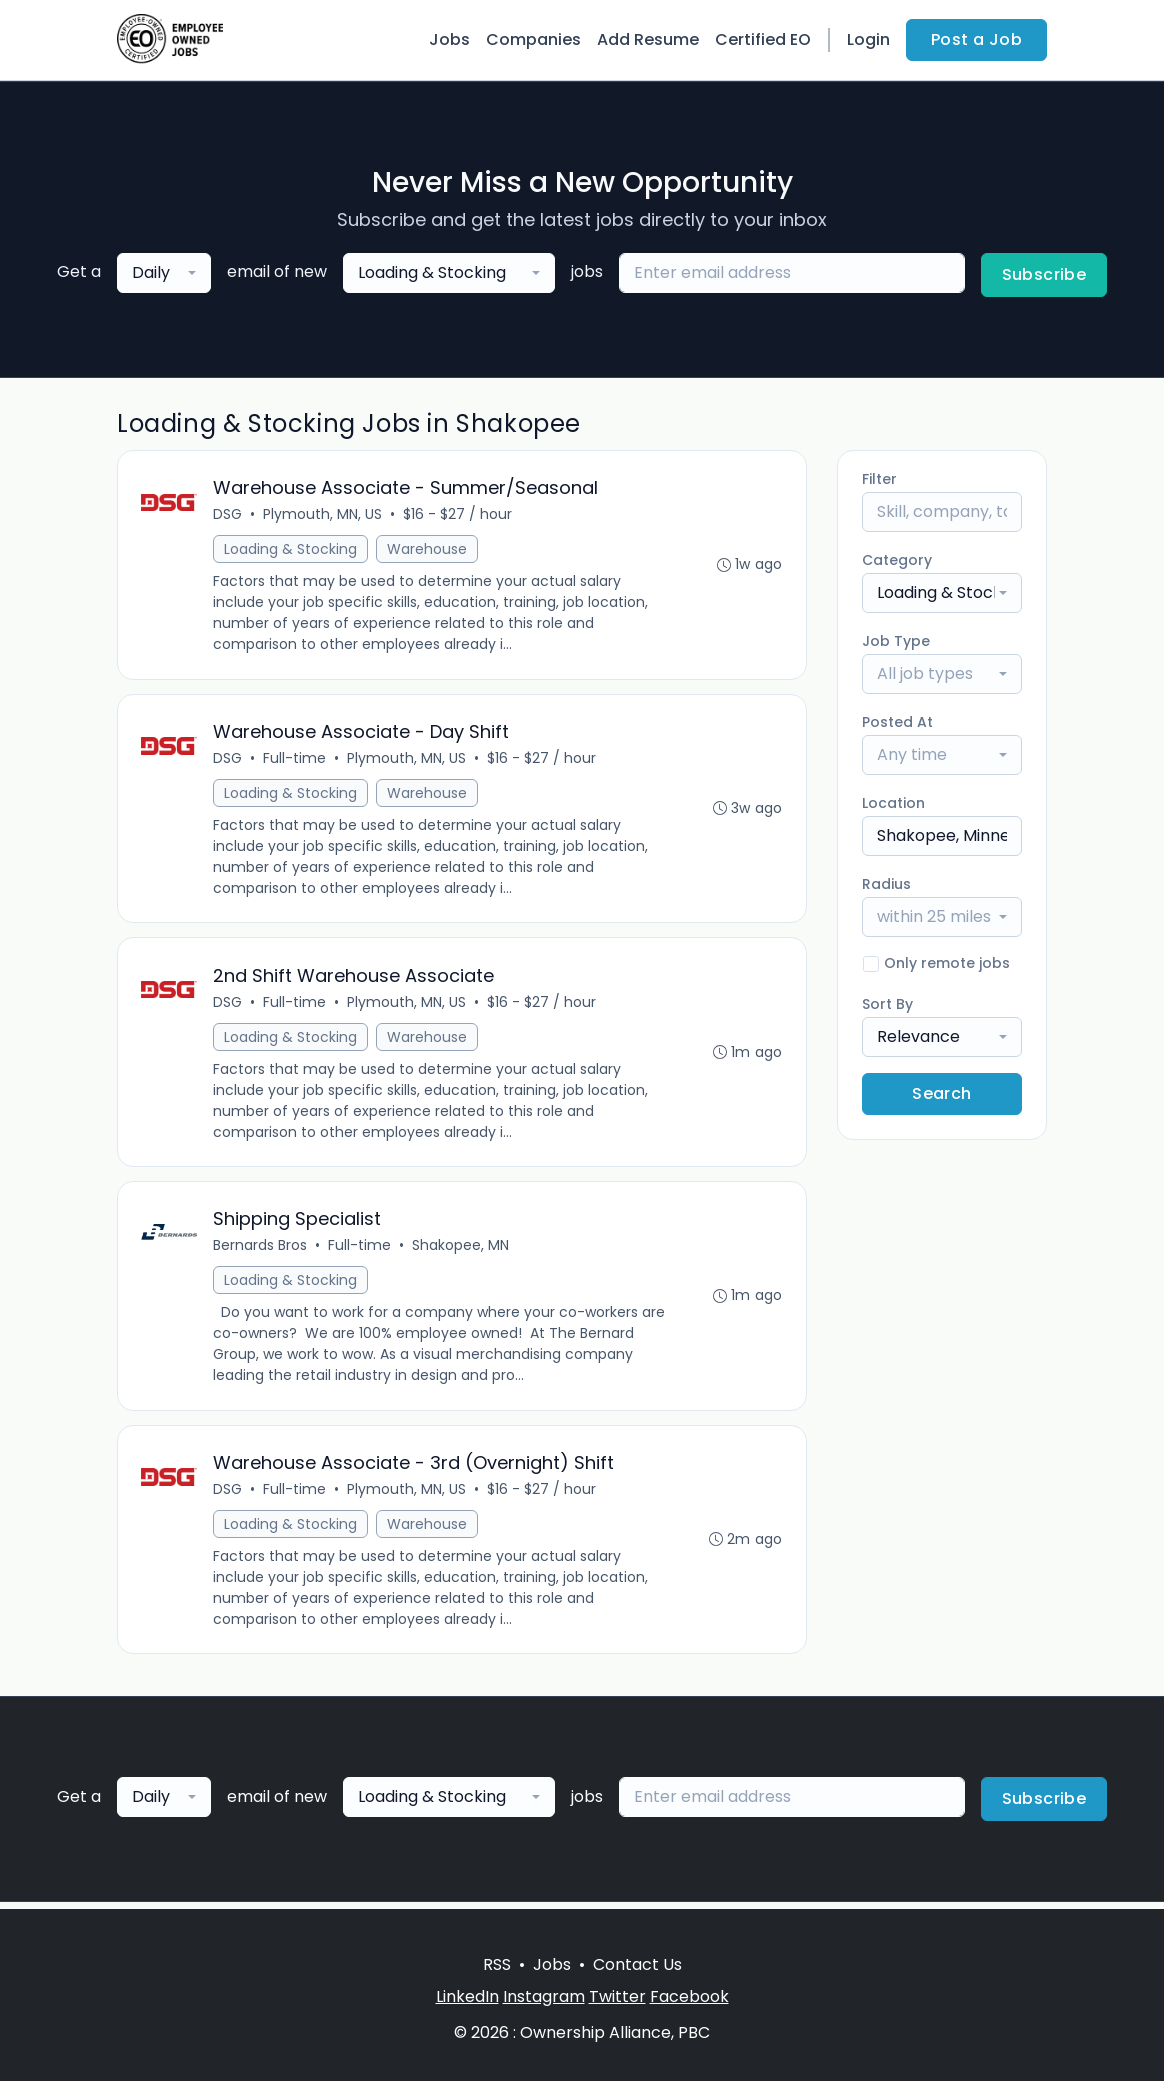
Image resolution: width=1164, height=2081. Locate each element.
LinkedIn (467, 1996)
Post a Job (976, 39)
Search (941, 1093)
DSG (228, 515)
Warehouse (428, 550)
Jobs (449, 39)
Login (868, 39)
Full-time (295, 760)
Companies (533, 39)
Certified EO (763, 39)
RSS (497, 1964)
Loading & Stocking (291, 550)
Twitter (617, 1996)
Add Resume (648, 39)
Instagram (544, 1996)
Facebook (689, 1996)
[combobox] (164, 273)
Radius (886, 884)
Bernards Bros (261, 1250)
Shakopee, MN (461, 1250)
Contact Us (637, 1964)
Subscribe (1044, 274)
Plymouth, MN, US (323, 515)
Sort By (887, 1004)
